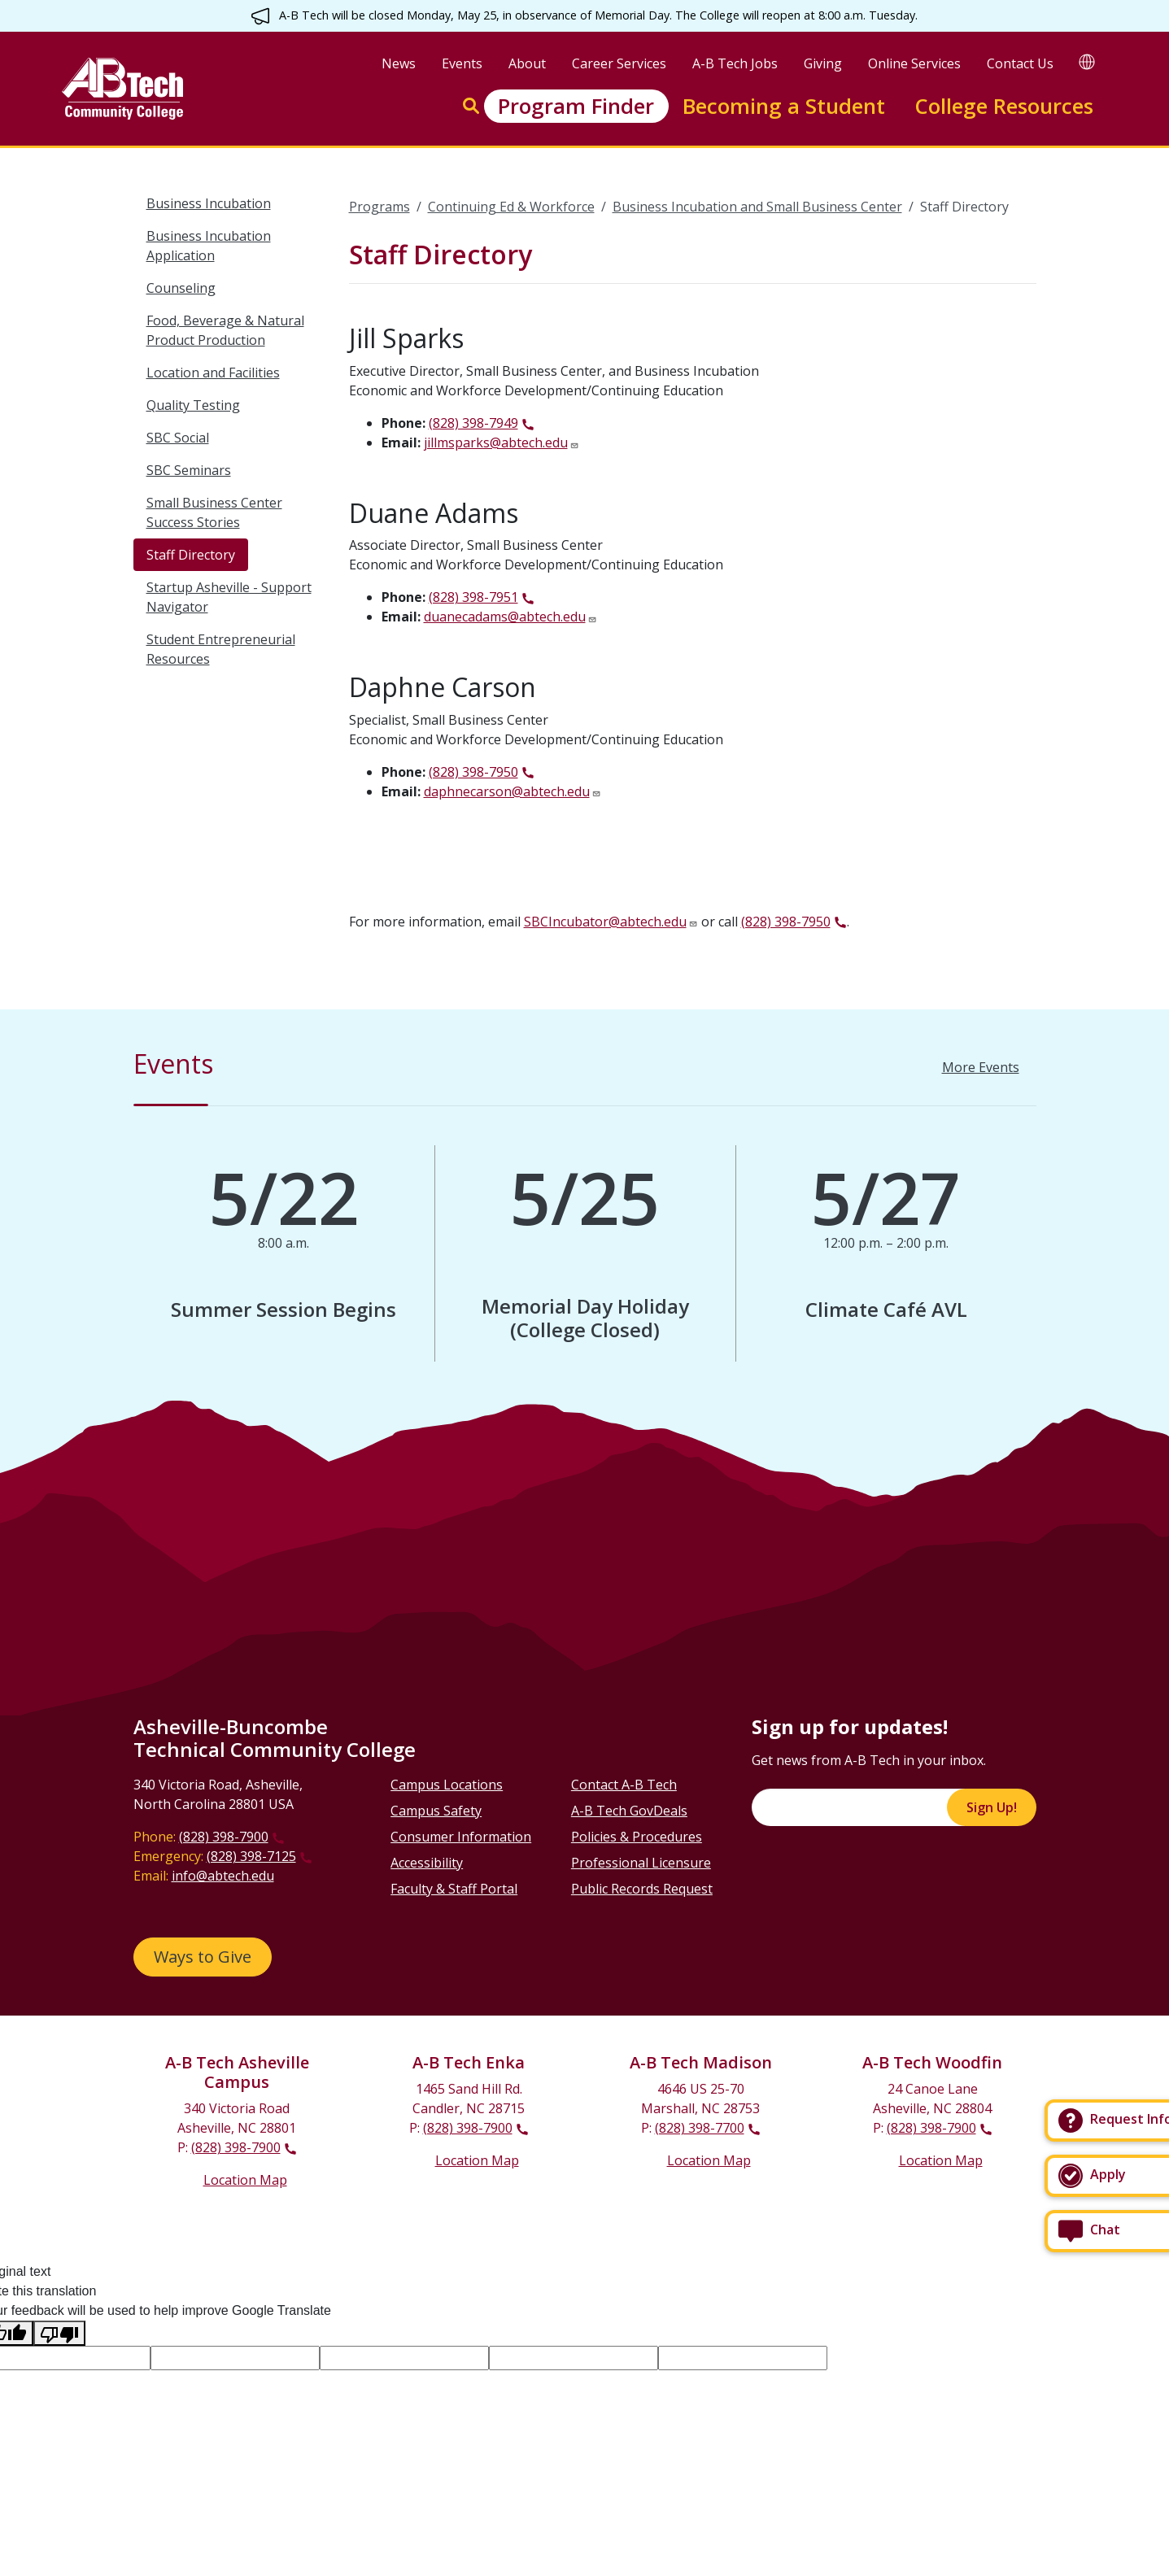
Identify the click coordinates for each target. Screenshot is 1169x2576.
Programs (379, 207)
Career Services (619, 63)
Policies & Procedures (636, 1837)
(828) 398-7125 (251, 1856)
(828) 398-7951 (473, 597)
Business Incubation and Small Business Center (757, 207)
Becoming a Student (784, 106)
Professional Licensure (641, 1863)
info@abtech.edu (223, 1876)
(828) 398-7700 (699, 2128)
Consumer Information (460, 1837)
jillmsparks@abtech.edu (496, 442)
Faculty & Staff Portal (453, 1889)
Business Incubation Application (208, 245)
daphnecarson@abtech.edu (507, 791)
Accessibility (426, 1863)
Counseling (181, 288)
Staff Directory (190, 555)
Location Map (245, 2180)
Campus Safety (436, 1811)
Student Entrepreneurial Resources (220, 649)
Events (462, 63)
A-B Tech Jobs (735, 63)
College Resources (1003, 106)
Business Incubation (208, 203)
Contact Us (1020, 63)
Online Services (914, 63)
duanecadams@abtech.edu (505, 616)
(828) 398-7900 (223, 1837)
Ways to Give (202, 1957)
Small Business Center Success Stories (214, 512)
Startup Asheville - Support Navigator (229, 597)
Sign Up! (991, 1807)
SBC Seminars (188, 470)
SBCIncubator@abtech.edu (605, 922)
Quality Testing (193, 405)
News (399, 63)
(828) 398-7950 (473, 772)
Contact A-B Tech (624, 1785)
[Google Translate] (1087, 61)
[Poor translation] (59, 2333)
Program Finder (576, 106)
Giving (823, 63)
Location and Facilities (213, 372)
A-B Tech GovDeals (629, 1811)
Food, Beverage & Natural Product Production (225, 330)
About (527, 63)
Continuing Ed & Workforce (511, 207)
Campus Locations (446, 1785)
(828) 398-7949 (473, 423)
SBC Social (177, 438)
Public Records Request (642, 1889)
